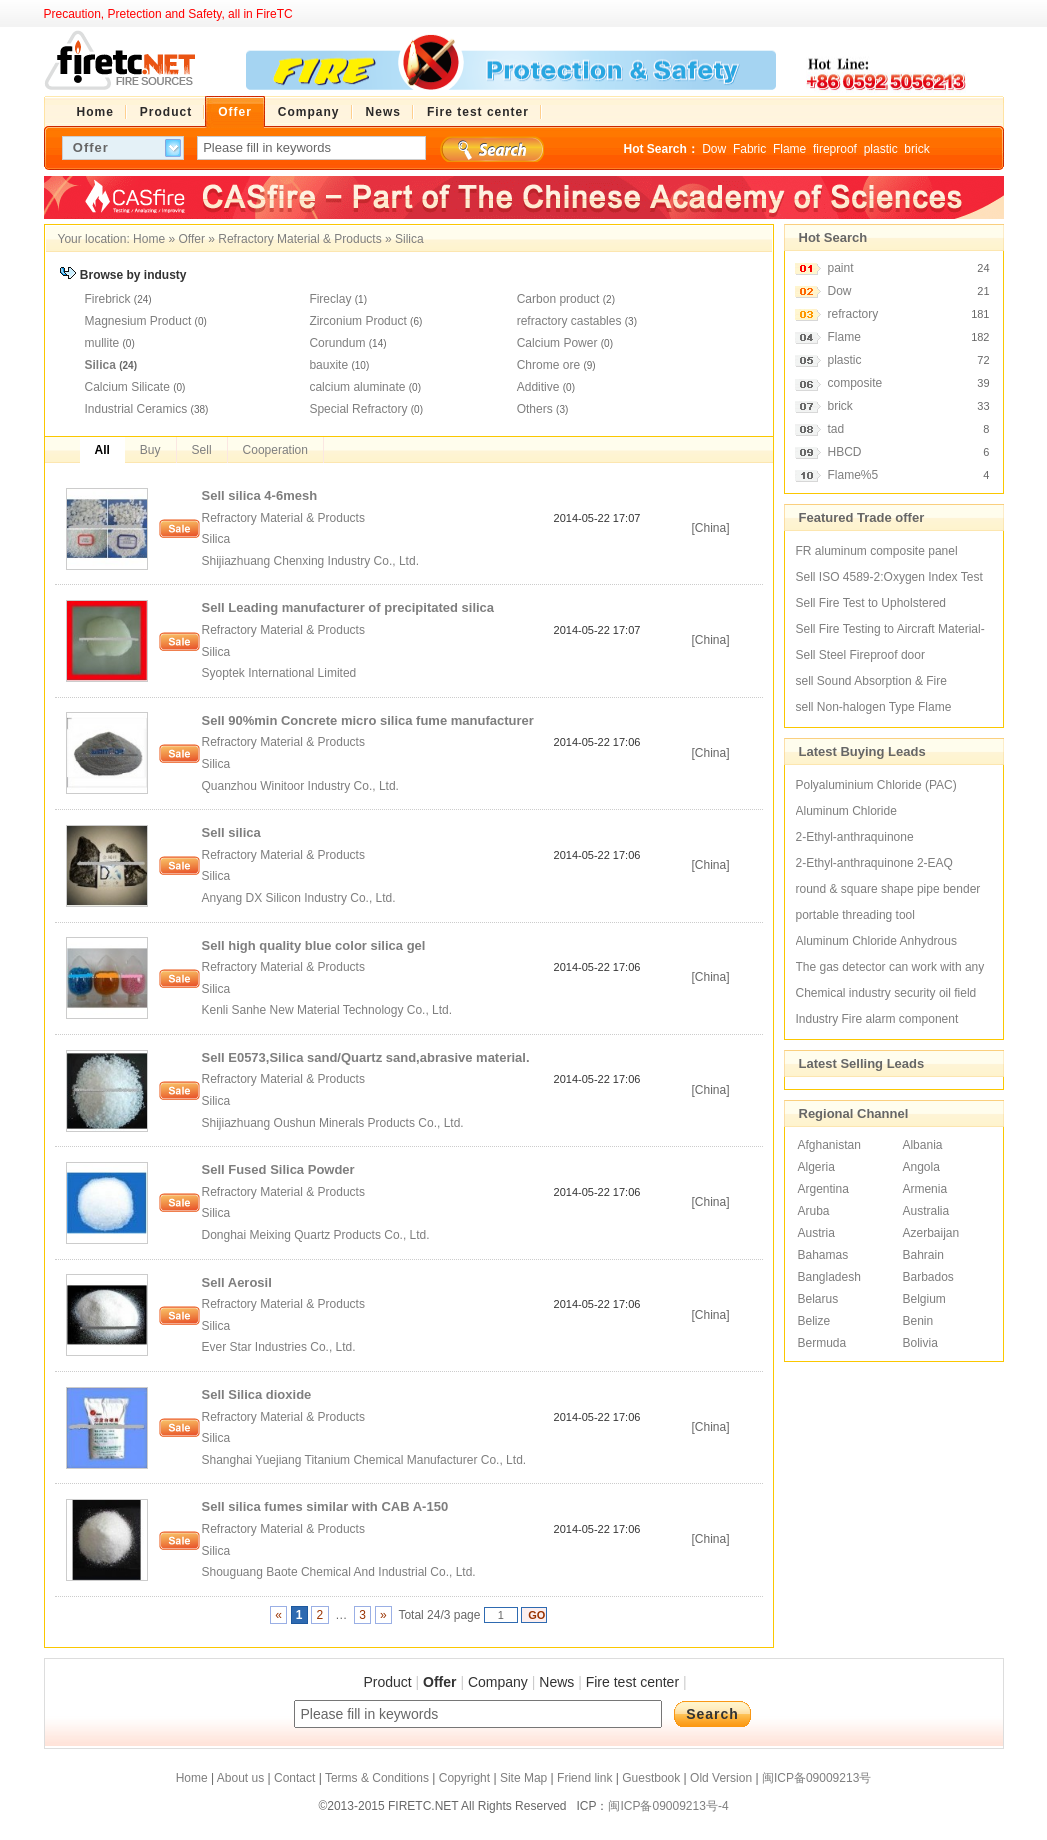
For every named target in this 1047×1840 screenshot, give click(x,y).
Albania (922, 1145)
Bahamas (823, 1255)
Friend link (584, 1778)
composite (855, 383)
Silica (409, 239)
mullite (102, 343)
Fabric (749, 149)
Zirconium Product (357, 321)
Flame (789, 149)
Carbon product (558, 299)
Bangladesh (829, 1277)
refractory (853, 314)
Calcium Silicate (127, 387)
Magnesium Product (138, 321)
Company (498, 1682)
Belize (814, 1321)
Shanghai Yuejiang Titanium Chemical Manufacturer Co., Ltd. (366, 1460)
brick (916, 149)
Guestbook (651, 1778)
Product (387, 1682)
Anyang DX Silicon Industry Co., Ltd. (300, 898)
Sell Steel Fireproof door (860, 655)
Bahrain (922, 1255)
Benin (917, 1321)
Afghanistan (829, 1145)
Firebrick (108, 299)
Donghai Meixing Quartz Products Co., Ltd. (317, 1235)
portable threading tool (855, 915)
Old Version (721, 1778)
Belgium (923, 1299)
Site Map (523, 1778)
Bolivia (919, 1343)
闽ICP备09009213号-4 (668, 1806)
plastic (881, 149)
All (102, 450)
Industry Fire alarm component (877, 1019)
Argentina (823, 1189)
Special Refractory (358, 409)
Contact (294, 1778)
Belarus (818, 1299)
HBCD (845, 452)
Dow (714, 149)
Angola (920, 1167)
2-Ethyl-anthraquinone (855, 837)
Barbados (927, 1277)
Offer (191, 239)
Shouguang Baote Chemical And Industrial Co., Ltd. (341, 1572)
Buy (150, 450)
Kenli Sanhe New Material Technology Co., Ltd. (329, 1010)
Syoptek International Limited (281, 673)
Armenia (924, 1189)
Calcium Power (557, 343)
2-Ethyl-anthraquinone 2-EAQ (874, 863)
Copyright (464, 1778)
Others (535, 409)
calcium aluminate (357, 387)
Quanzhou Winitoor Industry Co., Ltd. (302, 786)
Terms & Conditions (377, 1778)
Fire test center (632, 1682)
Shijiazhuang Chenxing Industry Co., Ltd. (312, 561)
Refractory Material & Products (299, 239)
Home (149, 239)
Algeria (816, 1167)
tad (836, 429)
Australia (925, 1211)
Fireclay (330, 299)
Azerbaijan (930, 1233)
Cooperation (275, 450)
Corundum (337, 343)
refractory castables (569, 321)
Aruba (814, 1211)
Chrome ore (548, 365)
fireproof (835, 149)
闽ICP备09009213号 (816, 1778)
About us (240, 1778)
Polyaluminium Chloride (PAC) (876, 785)
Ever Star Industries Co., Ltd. (280, 1347)
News (556, 1682)
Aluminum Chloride (846, 811)
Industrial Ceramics (136, 409)
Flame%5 (853, 475)
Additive (538, 387)
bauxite (328, 365)
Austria (816, 1233)
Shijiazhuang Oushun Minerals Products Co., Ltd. (334, 1123)
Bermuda (822, 1343)
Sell (202, 450)
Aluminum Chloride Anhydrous (876, 941)
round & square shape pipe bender (888, 889)
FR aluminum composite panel (877, 551)
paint (841, 268)
